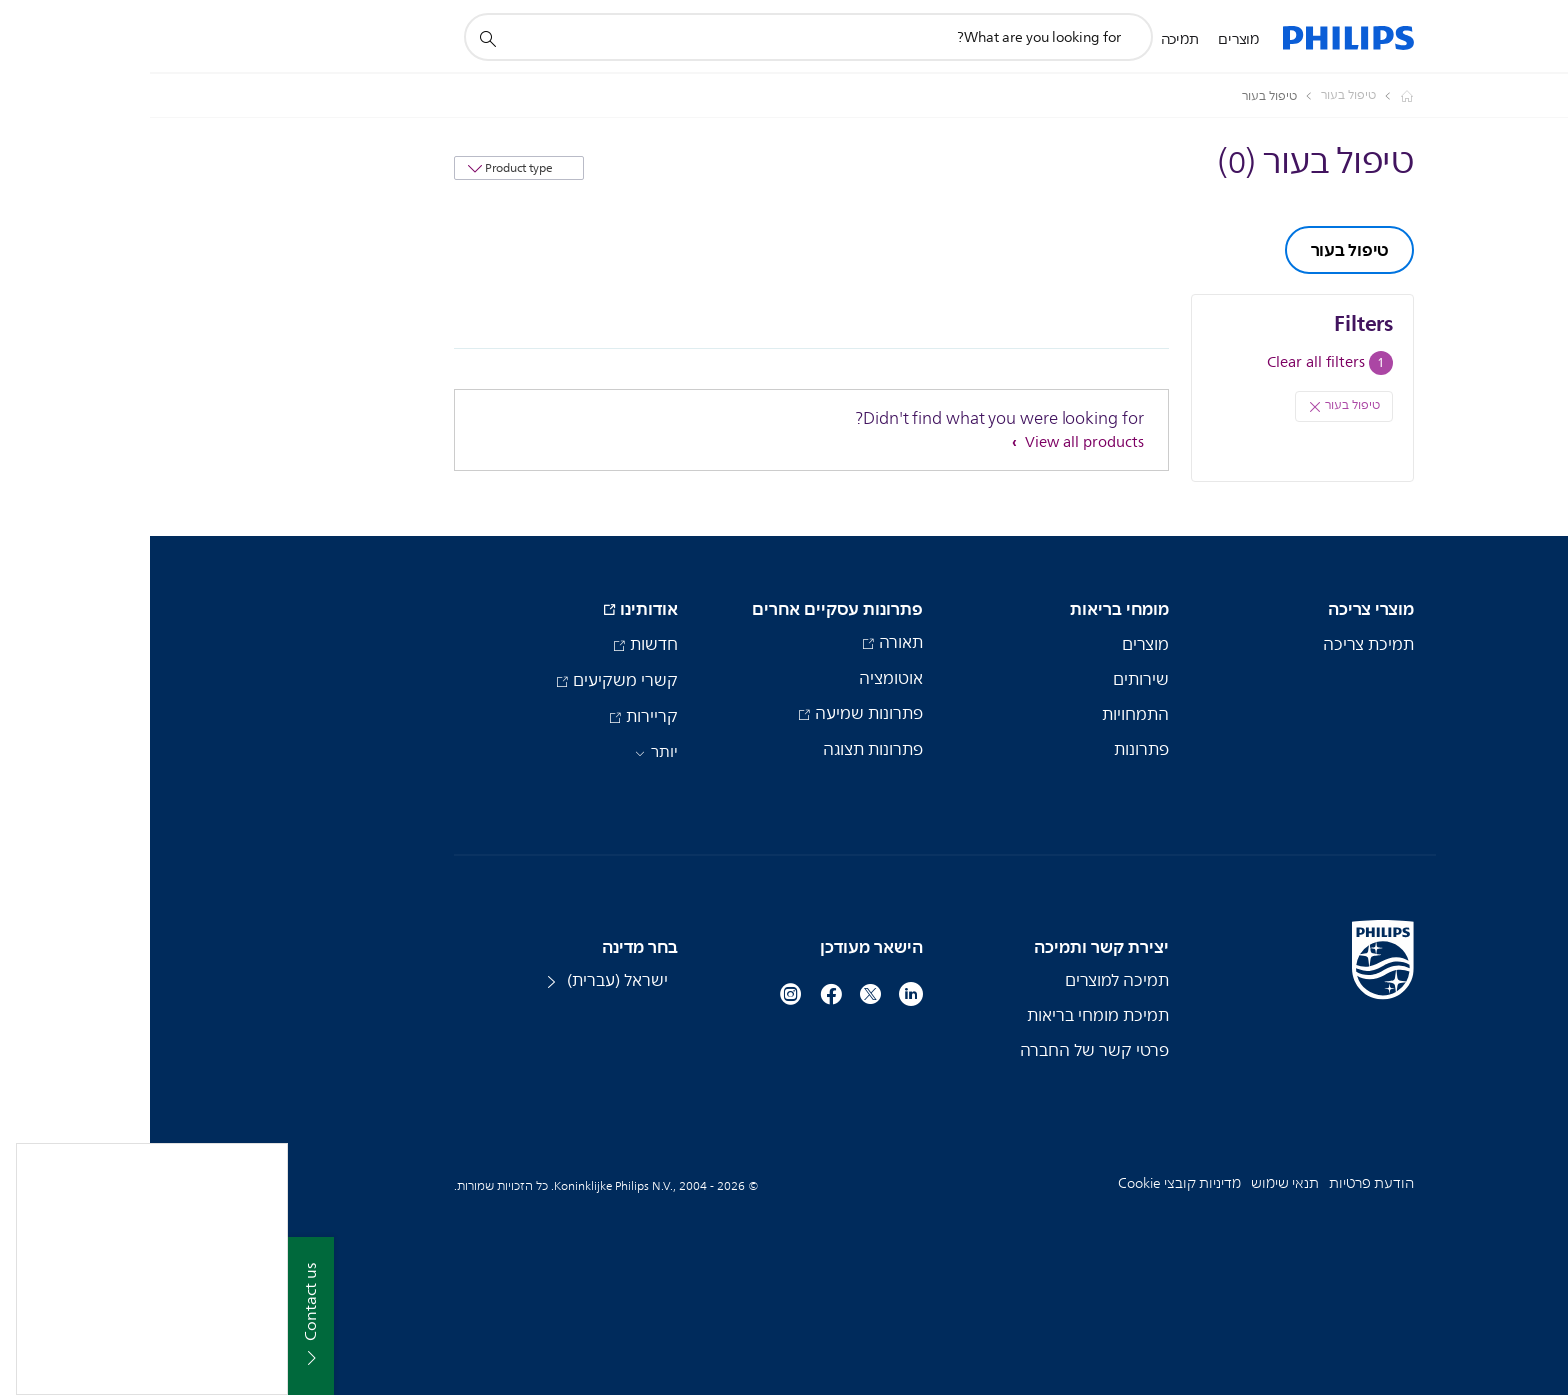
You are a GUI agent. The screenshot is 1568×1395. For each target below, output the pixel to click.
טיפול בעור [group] (1200, 250)
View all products (932, 442)
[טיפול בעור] (1186, 96)
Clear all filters (1166, 362)
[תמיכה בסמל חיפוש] (337, 38)
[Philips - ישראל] (1245, 96)
